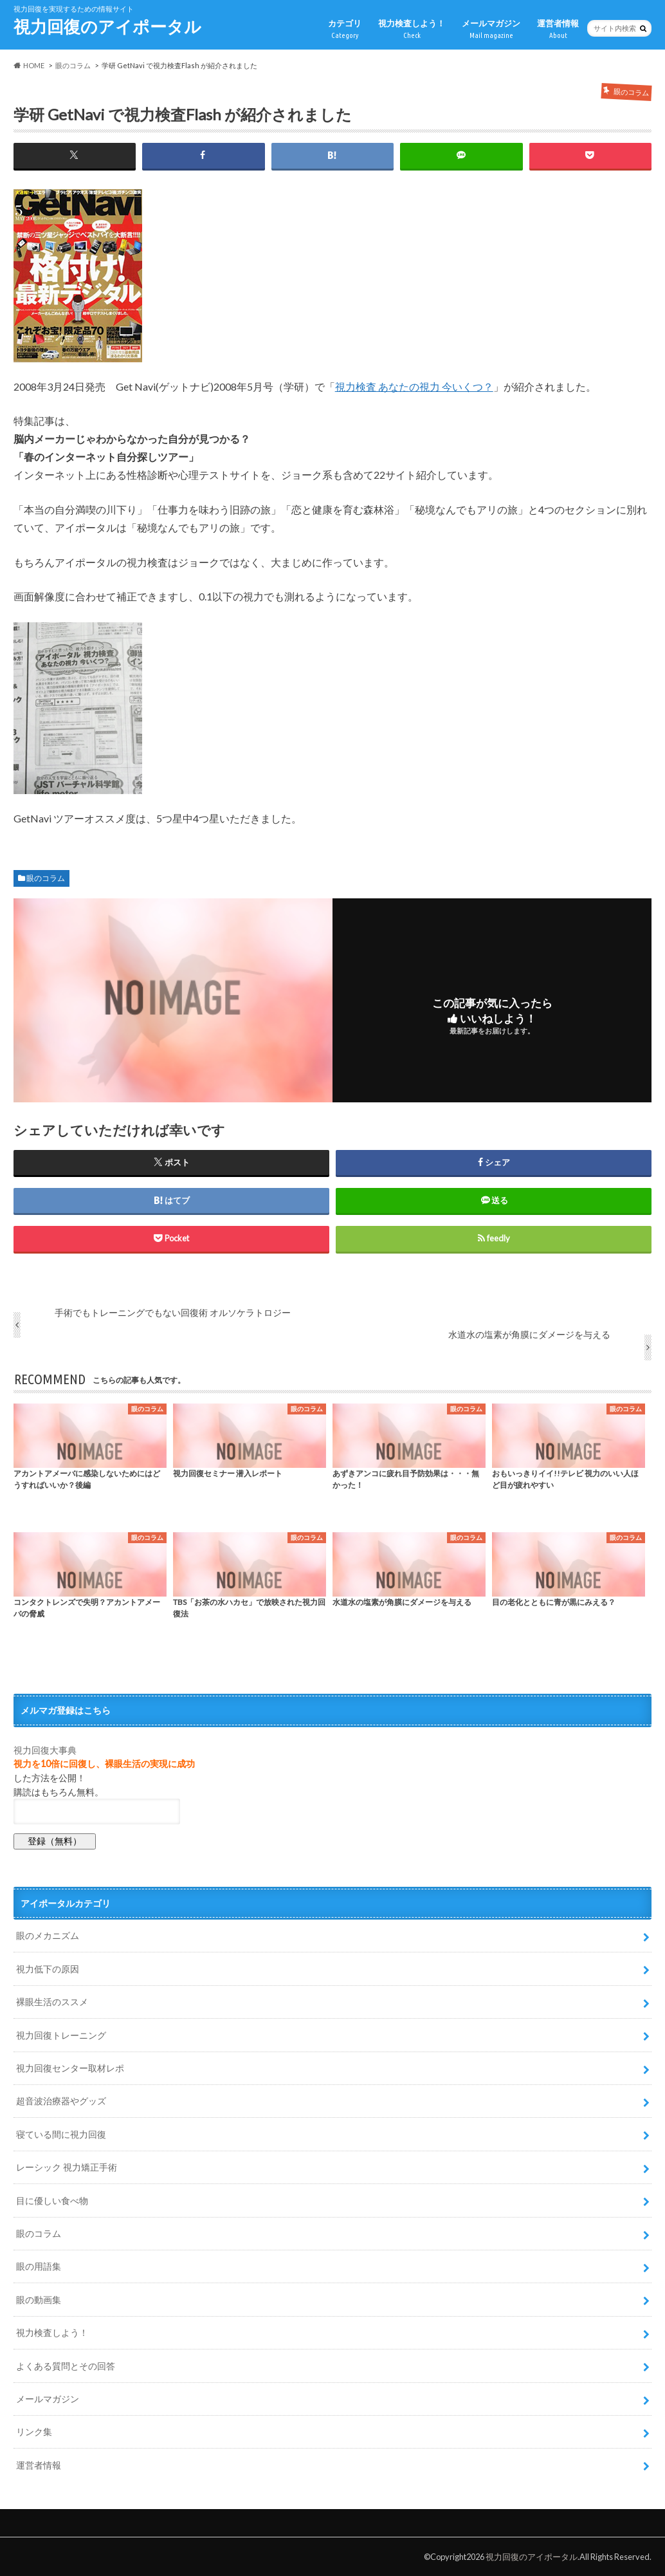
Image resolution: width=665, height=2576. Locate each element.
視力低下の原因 (47, 1968)
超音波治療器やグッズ (61, 2100)
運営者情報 (558, 29)
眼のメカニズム (47, 1935)
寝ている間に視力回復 (61, 2134)
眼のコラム (45, 878)
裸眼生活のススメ (52, 2001)
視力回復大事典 (45, 1750)
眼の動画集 (38, 2299)
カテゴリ (344, 29)
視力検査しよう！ (411, 29)
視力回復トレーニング (61, 2035)
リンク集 (34, 2431)
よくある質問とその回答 (65, 2365)
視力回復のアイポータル (107, 26)
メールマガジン (491, 29)
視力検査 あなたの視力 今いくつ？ (414, 386)
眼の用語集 (38, 2266)
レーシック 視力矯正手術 (66, 2167)
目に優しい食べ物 (52, 2200)
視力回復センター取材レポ (70, 2067)
